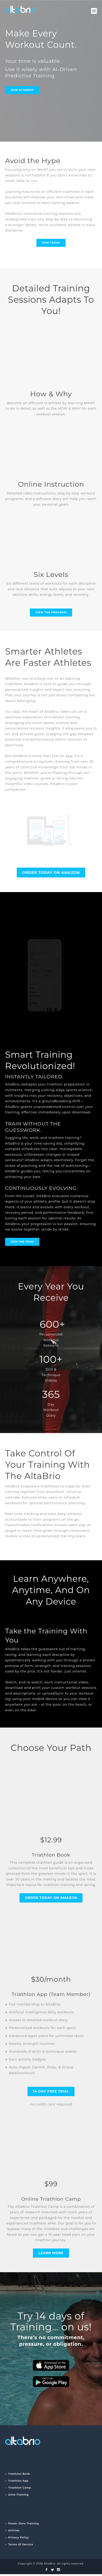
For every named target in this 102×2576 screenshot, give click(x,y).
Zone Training (18, 2500)
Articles (14, 2536)
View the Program (50, 614)
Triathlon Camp (19, 2493)
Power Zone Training (23, 2529)
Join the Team (22, 1243)
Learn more (50, 2259)
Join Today (51, 242)
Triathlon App (18, 2486)
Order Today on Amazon (51, 874)
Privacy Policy (18, 2543)
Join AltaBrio (22, 90)
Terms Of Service (20, 2550)
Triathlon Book (19, 2479)
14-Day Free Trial (51, 2097)
